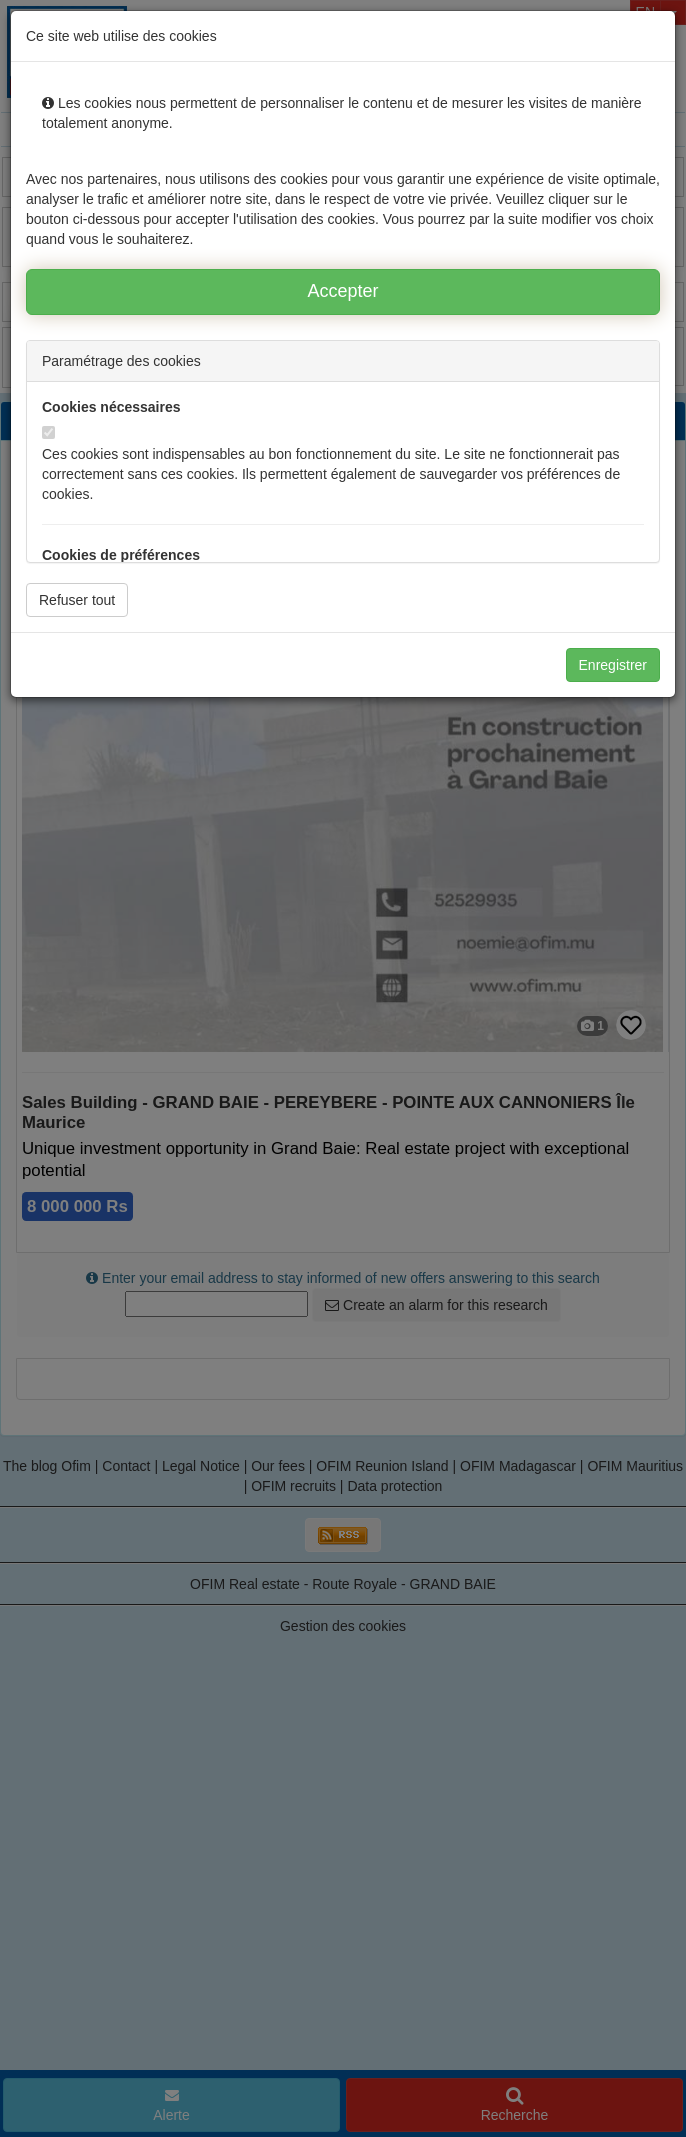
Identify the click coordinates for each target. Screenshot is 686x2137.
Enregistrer (613, 665)
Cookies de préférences (121, 555)
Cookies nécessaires (111, 407)
